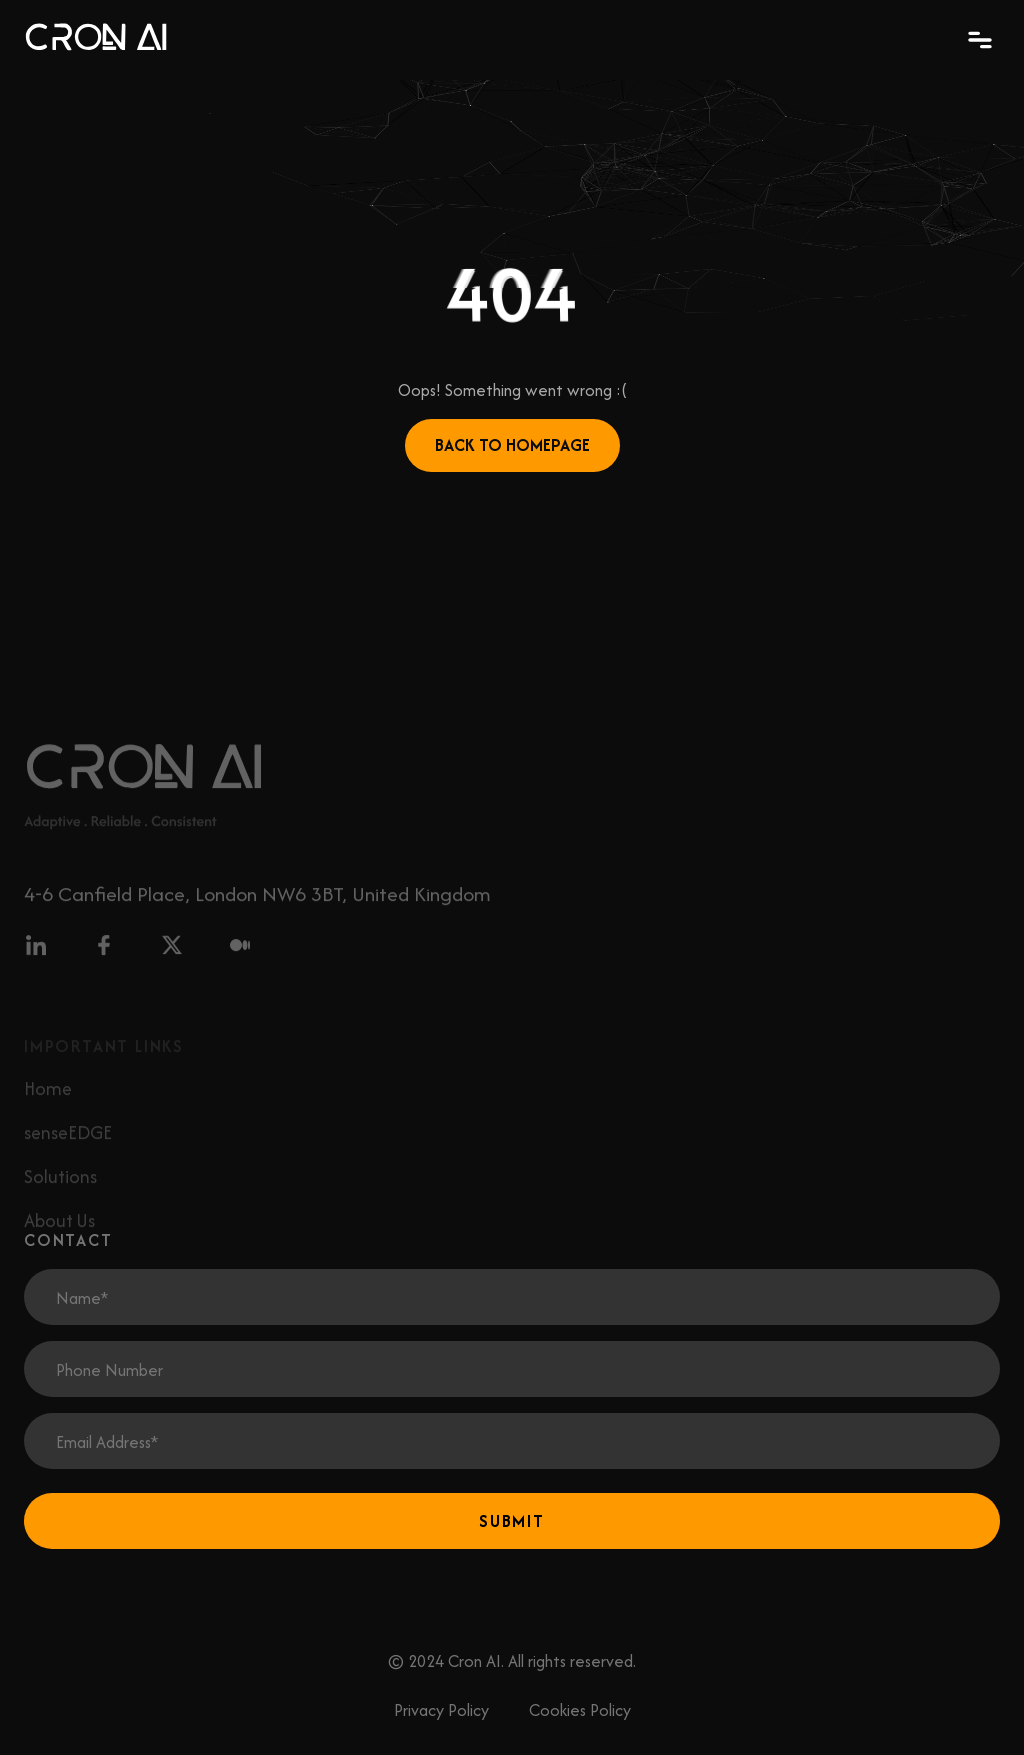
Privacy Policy (441, 1710)
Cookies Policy (580, 1710)
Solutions (60, 1190)
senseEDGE (68, 1146)
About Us (59, 1234)
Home (48, 1102)
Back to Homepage (512, 445)
